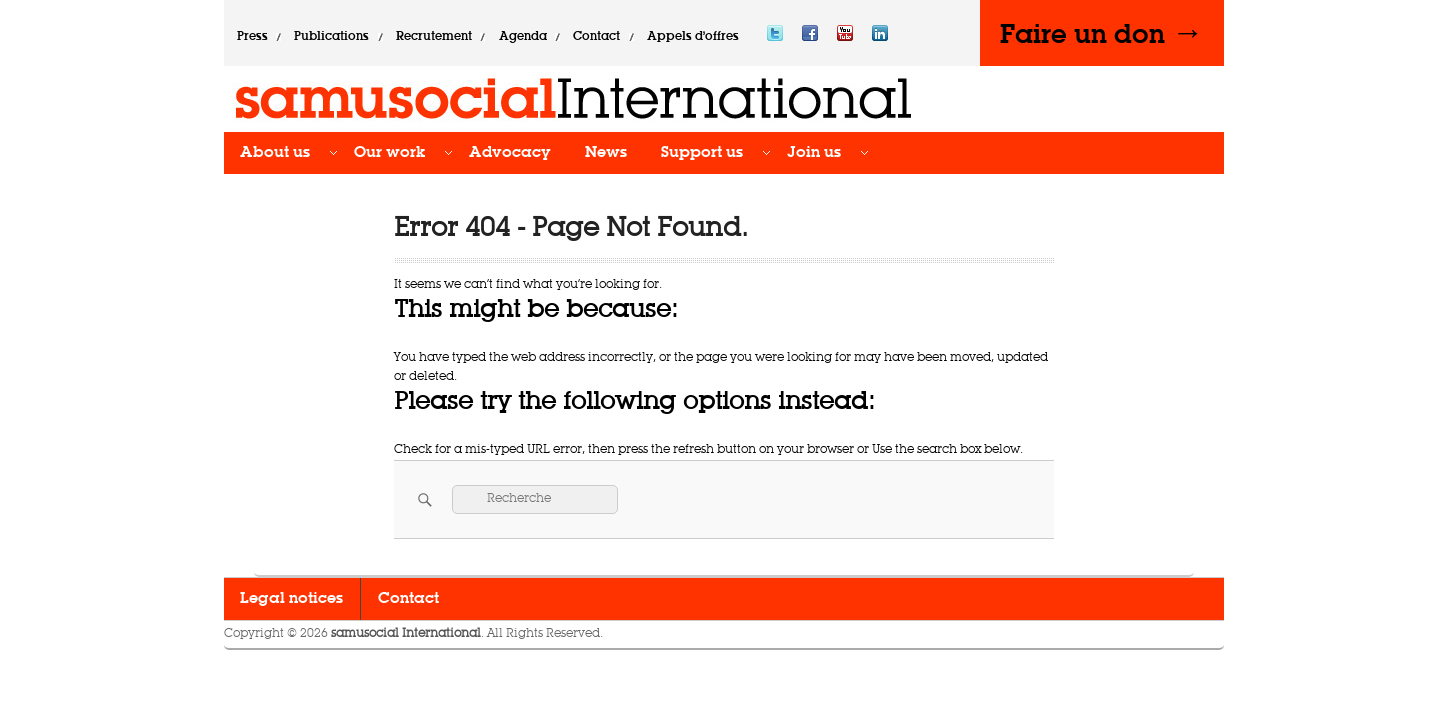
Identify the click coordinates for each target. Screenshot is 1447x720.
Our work (389, 153)
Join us (814, 153)
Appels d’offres (693, 36)
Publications (331, 36)
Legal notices (291, 599)
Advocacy (510, 153)
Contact (596, 36)
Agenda (523, 36)
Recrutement (434, 36)
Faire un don (1102, 33)
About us (275, 153)
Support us (702, 153)
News (606, 153)
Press (252, 36)
